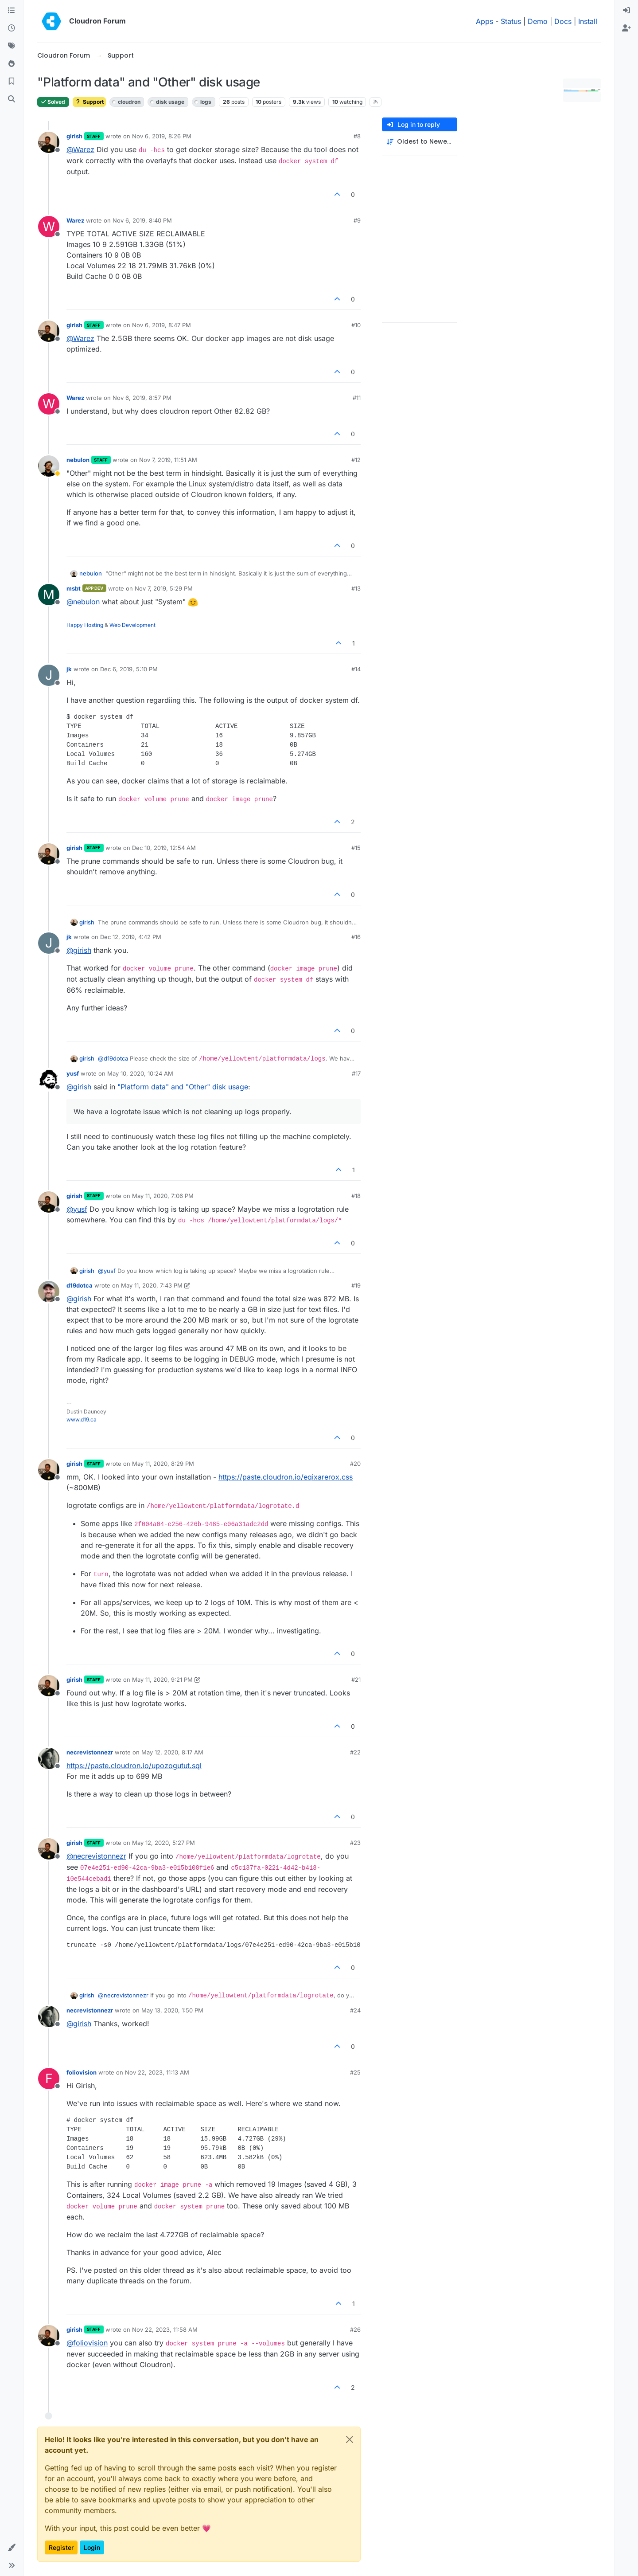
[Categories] (11, 11)
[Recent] (11, 28)
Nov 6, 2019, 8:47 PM (161, 325)
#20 (355, 1463)
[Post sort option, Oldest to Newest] (419, 142)
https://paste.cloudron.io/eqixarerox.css (285, 1476)
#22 (355, 1752)
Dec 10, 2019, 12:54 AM (164, 847)
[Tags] (11, 46)
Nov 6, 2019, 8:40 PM (142, 220)
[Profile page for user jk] (48, 675)
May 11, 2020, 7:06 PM (163, 1195)
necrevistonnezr (89, 1752)
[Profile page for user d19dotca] (48, 1291)
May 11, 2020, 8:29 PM (163, 1463)
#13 (356, 588)
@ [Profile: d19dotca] (113, 1058)
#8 (357, 136)
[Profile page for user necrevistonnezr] (48, 1758)
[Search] (11, 99)
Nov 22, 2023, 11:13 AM (157, 2072)
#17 (356, 1073)
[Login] (626, 11)
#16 (356, 936)
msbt (73, 588)
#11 (357, 397)
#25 (355, 2072)
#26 (355, 2329)
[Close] (349, 2439)
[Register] (626, 28)
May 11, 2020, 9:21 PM (162, 1679)
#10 (356, 325)
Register (61, 2547)
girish (74, 136)
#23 (355, 1842)
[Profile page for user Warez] (48, 226)
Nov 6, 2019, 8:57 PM (142, 397)
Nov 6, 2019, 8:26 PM (161, 136)
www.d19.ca (81, 1419)
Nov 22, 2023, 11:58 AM (165, 2329)
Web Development (132, 625)
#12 (356, 459)
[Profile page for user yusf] (48, 1079)
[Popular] (11, 64)
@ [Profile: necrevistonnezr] (96, 1856)
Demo (538, 21)
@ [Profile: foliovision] (87, 2342)
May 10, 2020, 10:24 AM (140, 1073)
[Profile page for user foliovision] (48, 2078)
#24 (355, 2010)
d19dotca (79, 1285)
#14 (356, 669)
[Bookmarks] (11, 81)
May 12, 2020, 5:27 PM (163, 1842)
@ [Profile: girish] (78, 950)
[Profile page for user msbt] (48, 594)
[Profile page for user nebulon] (48, 466)
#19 (356, 1285)
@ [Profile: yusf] (76, 1209)
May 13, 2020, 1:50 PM (172, 2010)
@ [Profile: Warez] (80, 149)
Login (92, 2547)
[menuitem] (626, 11)
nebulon (77, 459)
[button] (11, 2548)
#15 (356, 847)
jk (69, 669)
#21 (356, 1679)
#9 (357, 220)
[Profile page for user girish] (48, 142)
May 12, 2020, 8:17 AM (172, 1752)
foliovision (81, 2072)
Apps (484, 21)
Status (511, 21)
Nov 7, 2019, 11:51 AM (168, 459)
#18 (356, 1195)
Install (587, 21)
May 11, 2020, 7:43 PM (152, 1285)
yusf (72, 1073)
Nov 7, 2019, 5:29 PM (164, 588)
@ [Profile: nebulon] (83, 601)
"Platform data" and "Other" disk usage (182, 1086)
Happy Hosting (84, 625)
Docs (563, 21)
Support (89, 101)
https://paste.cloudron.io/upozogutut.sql (134, 1765)
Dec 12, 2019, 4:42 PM (130, 936)
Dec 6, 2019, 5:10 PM (129, 669)
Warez (75, 220)
